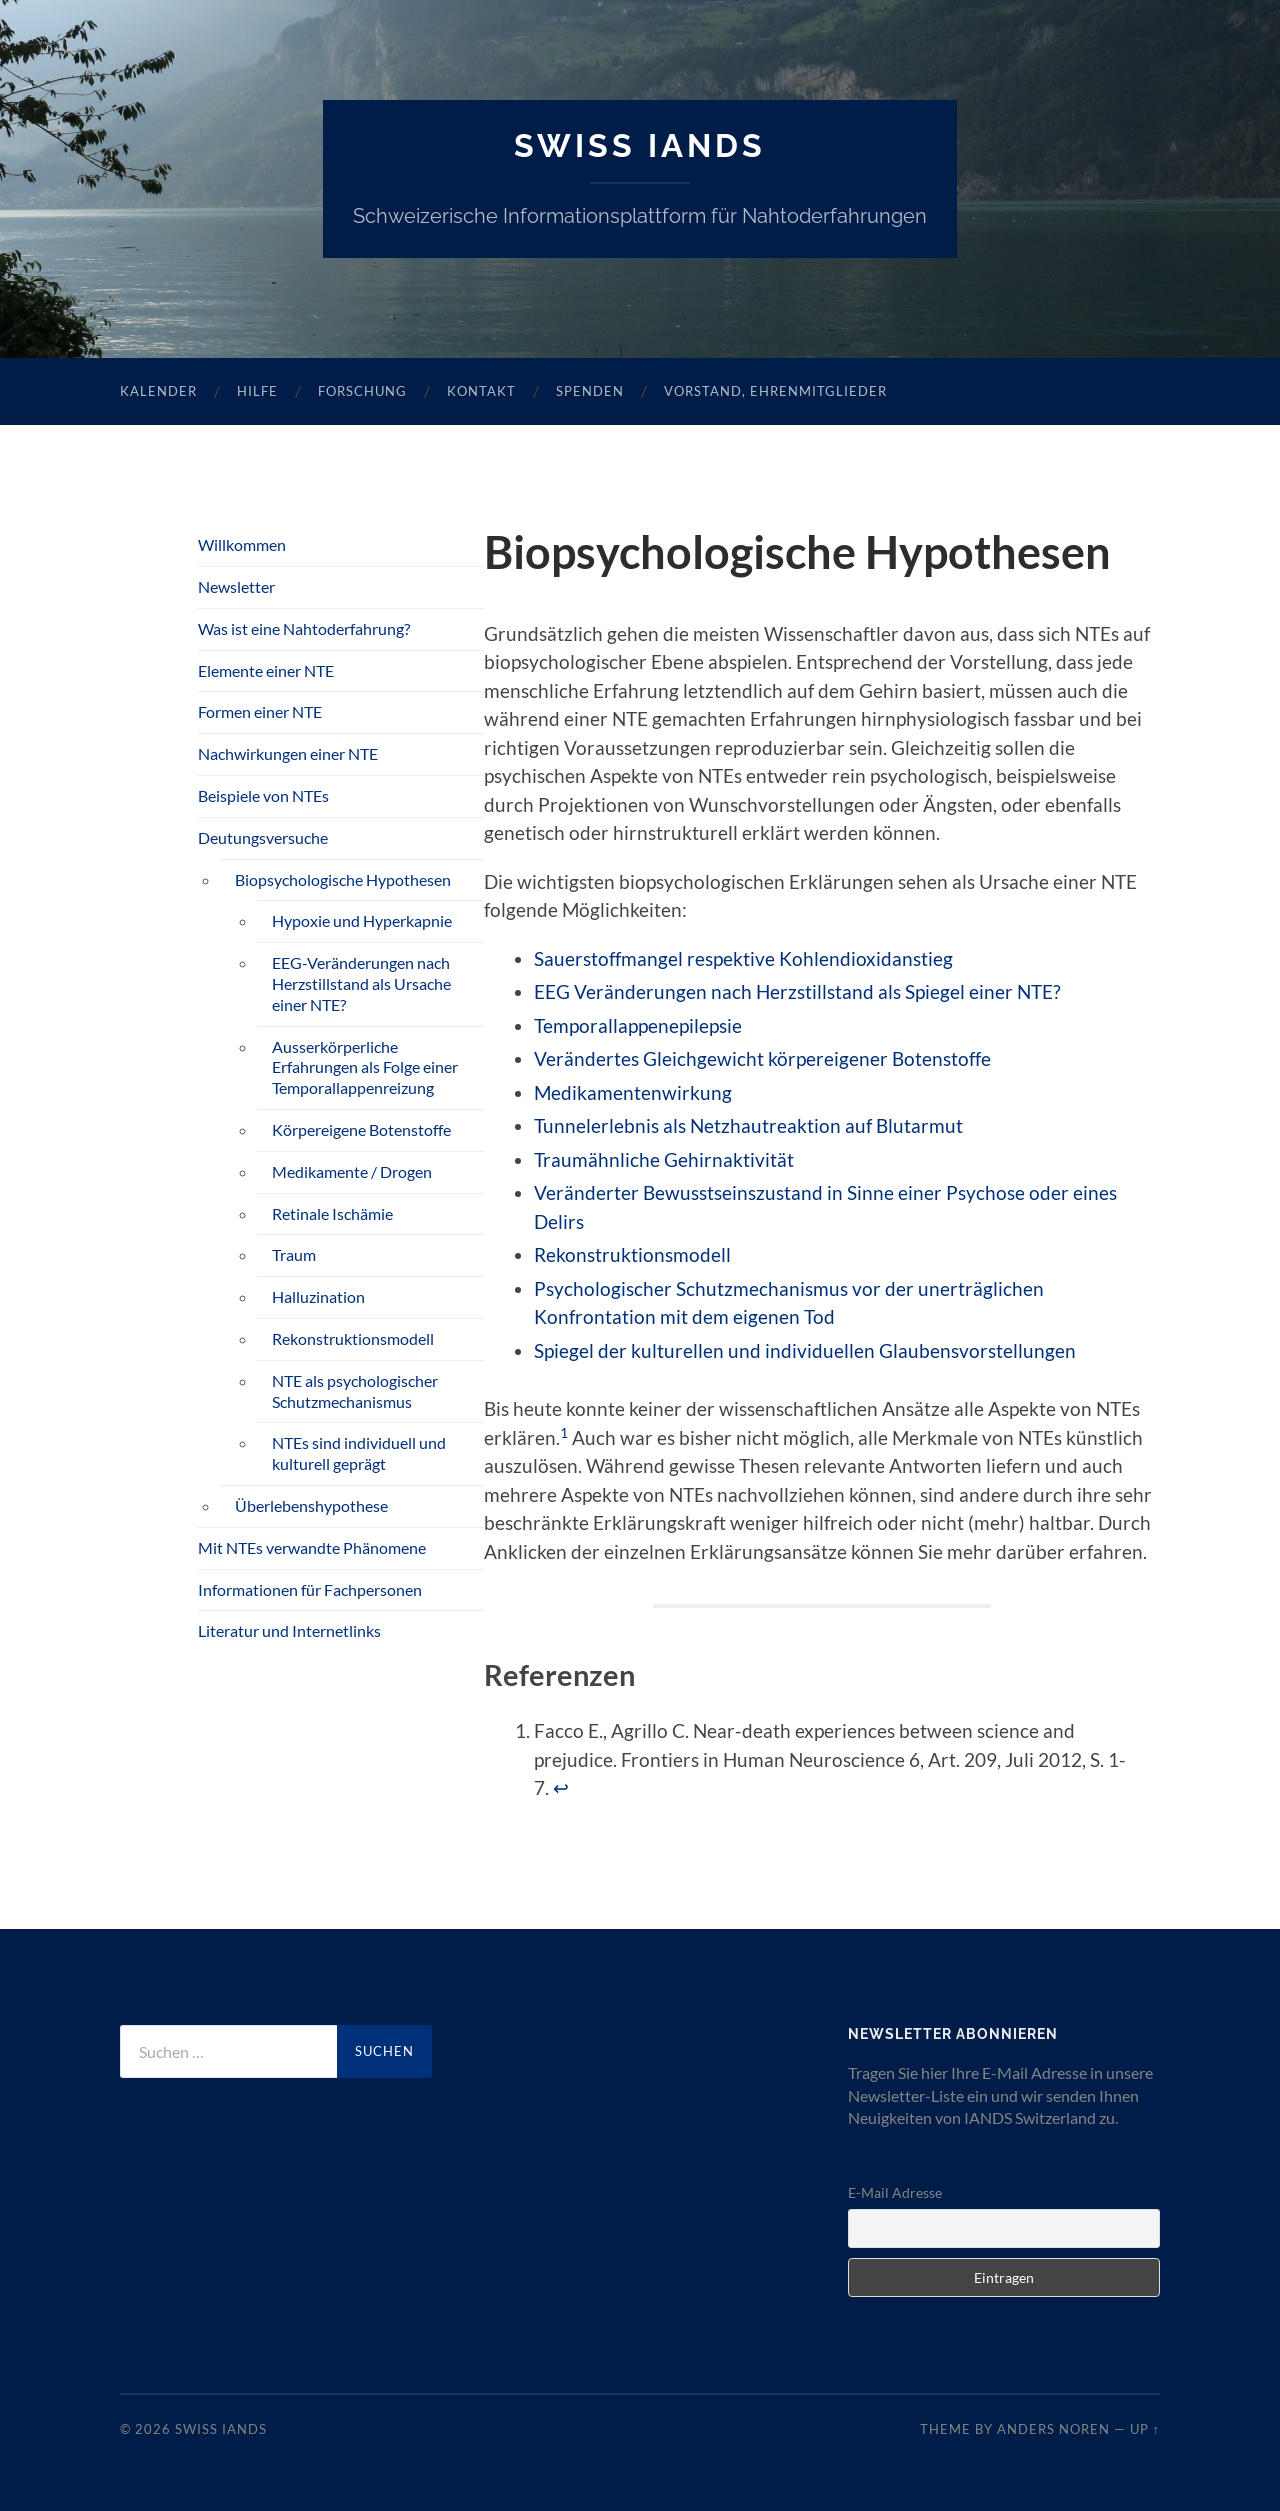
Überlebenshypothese (311, 1505)
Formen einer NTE (260, 711)
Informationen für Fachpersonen (310, 1589)
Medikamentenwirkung (633, 1092)
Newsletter (236, 586)
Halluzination (318, 1296)
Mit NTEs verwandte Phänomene (312, 1547)
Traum (294, 1254)
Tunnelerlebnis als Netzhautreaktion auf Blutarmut (748, 1125)
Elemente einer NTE (266, 670)
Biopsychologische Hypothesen (343, 879)
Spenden (590, 391)
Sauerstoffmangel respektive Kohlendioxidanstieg (743, 958)
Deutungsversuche (263, 837)
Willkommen (242, 544)
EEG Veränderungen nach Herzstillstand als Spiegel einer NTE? (797, 991)
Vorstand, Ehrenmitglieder (775, 391)
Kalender (158, 391)
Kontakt (481, 391)
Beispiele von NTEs (263, 795)
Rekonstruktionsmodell (632, 1254)
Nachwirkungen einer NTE (288, 753)
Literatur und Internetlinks (289, 1630)
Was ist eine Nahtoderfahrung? (304, 628)
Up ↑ (1145, 2429)
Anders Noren (1053, 2429)
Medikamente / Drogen (352, 1171)
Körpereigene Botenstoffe (361, 1129)
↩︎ (561, 1787)
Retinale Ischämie (332, 1213)
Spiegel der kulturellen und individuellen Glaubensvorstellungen (805, 1350)
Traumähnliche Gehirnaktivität (664, 1159)
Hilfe (257, 391)
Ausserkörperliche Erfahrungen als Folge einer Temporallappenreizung (365, 1067)
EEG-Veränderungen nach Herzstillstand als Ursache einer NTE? (361, 983)
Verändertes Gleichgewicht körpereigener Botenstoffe (762, 1058)
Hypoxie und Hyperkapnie (362, 920)
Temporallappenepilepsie (638, 1025)
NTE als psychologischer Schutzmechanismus (355, 1391)
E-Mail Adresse (895, 2192)
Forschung (362, 391)
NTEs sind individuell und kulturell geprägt (359, 1453)
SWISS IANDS (640, 145)
